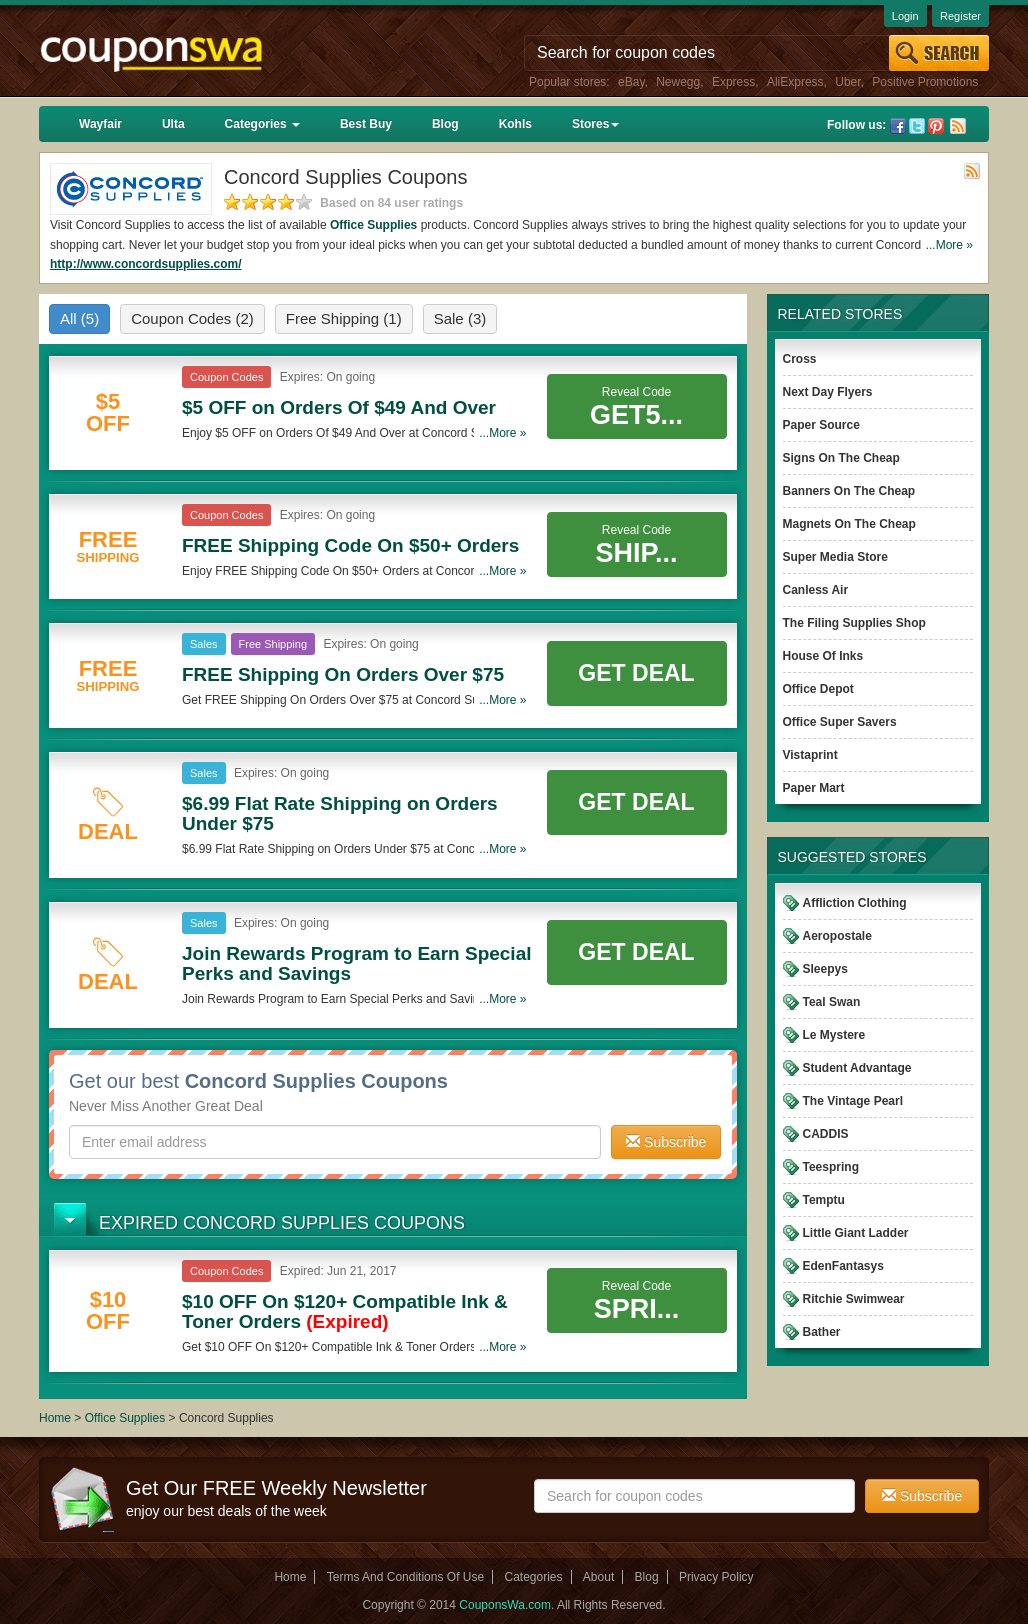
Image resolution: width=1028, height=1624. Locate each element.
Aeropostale (837, 936)
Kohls (515, 124)
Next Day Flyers (828, 392)
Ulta (173, 124)
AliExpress (795, 82)
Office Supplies (373, 225)
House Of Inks (823, 656)
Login (905, 16)
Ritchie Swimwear (854, 1299)
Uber (847, 82)
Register (960, 16)
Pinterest (936, 126)
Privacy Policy (716, 1577)
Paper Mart (814, 788)
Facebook (898, 126)
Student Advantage (857, 1068)
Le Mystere (834, 1035)
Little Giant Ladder (856, 1233)
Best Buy (366, 124)
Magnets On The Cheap (849, 524)
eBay (631, 82)
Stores (595, 124)
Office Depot (818, 689)
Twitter (917, 126)
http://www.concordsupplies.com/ (146, 264)
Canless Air (816, 590)
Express (733, 82)
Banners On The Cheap (849, 491)
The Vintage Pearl (853, 1101)
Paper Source (821, 425)
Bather (822, 1332)
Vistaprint (810, 755)
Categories (262, 124)
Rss (958, 126)
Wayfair (100, 124)
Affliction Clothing (855, 903)
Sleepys (825, 969)
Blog (445, 124)
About (598, 1577)
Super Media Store (835, 557)
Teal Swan (832, 1002)
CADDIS (826, 1134)
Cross (800, 359)
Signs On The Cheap (841, 458)
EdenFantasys (843, 1266)
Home (55, 1418)
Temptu (824, 1200)
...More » (949, 245)
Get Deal (636, 673)
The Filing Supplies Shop (854, 623)
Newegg (678, 82)
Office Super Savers (840, 722)
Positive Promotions (925, 82)
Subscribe (666, 1142)
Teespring (831, 1167)
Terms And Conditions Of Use (405, 1577)
